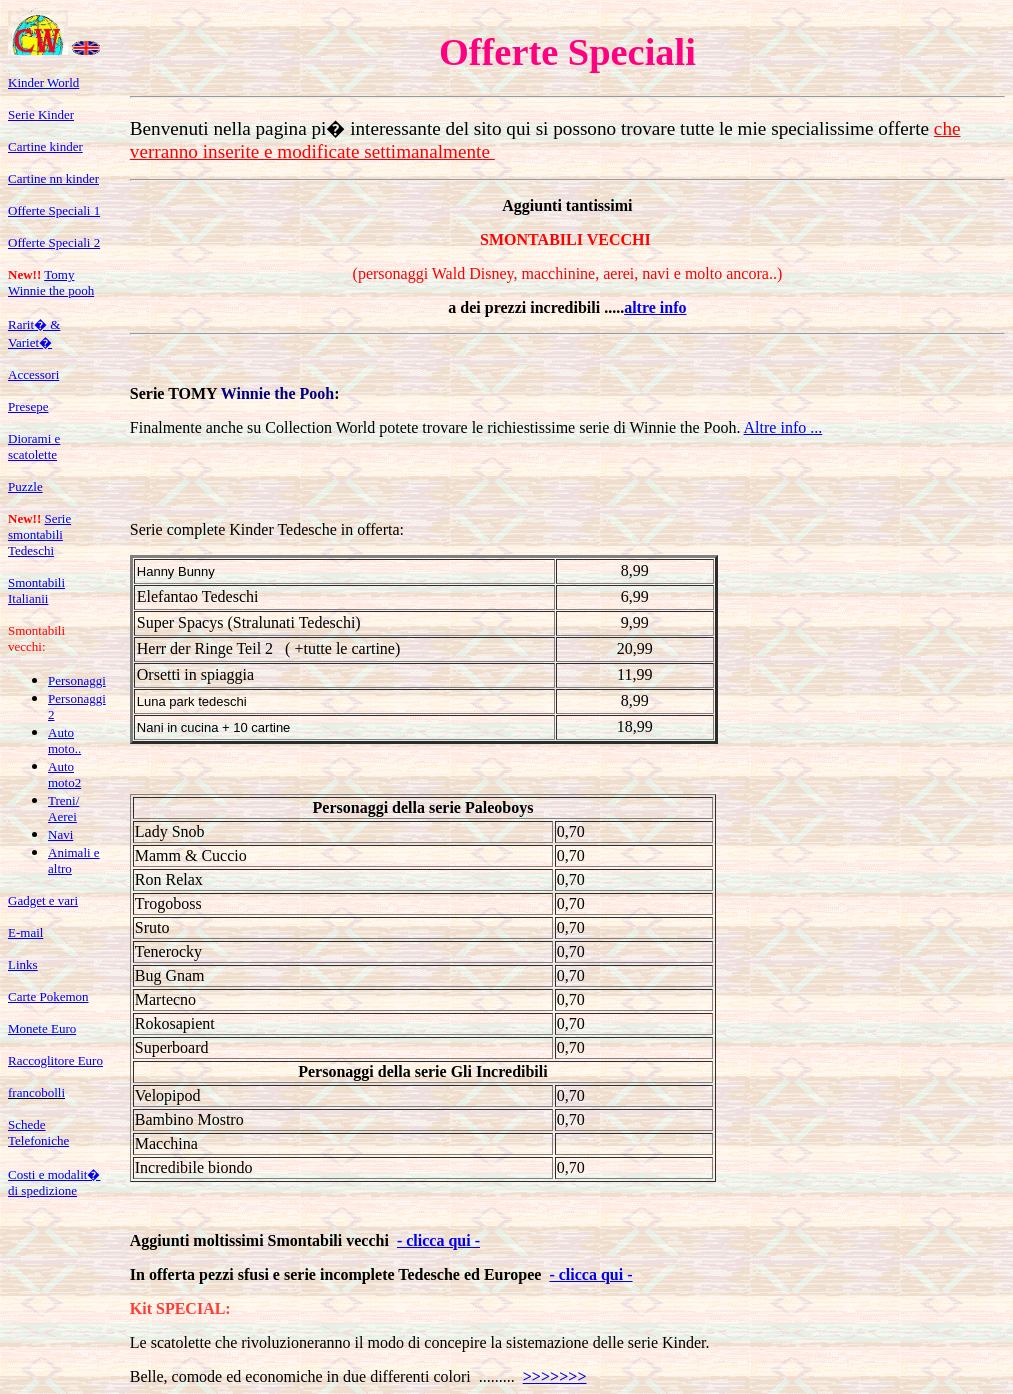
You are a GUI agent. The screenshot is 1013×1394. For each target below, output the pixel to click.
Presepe (28, 406)
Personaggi (77, 680)
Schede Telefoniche (38, 1132)
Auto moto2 (64, 774)
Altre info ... (783, 427)
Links (23, 964)
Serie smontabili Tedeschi (39, 534)
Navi (60, 834)
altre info (655, 307)
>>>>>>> (555, 1376)
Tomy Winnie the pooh (51, 282)
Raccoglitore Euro (55, 1060)
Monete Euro (42, 1028)
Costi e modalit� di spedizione (54, 1182)
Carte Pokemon (48, 996)
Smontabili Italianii (36, 590)
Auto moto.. (64, 740)
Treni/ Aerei (63, 808)
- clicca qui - (438, 1240)
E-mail (25, 932)
